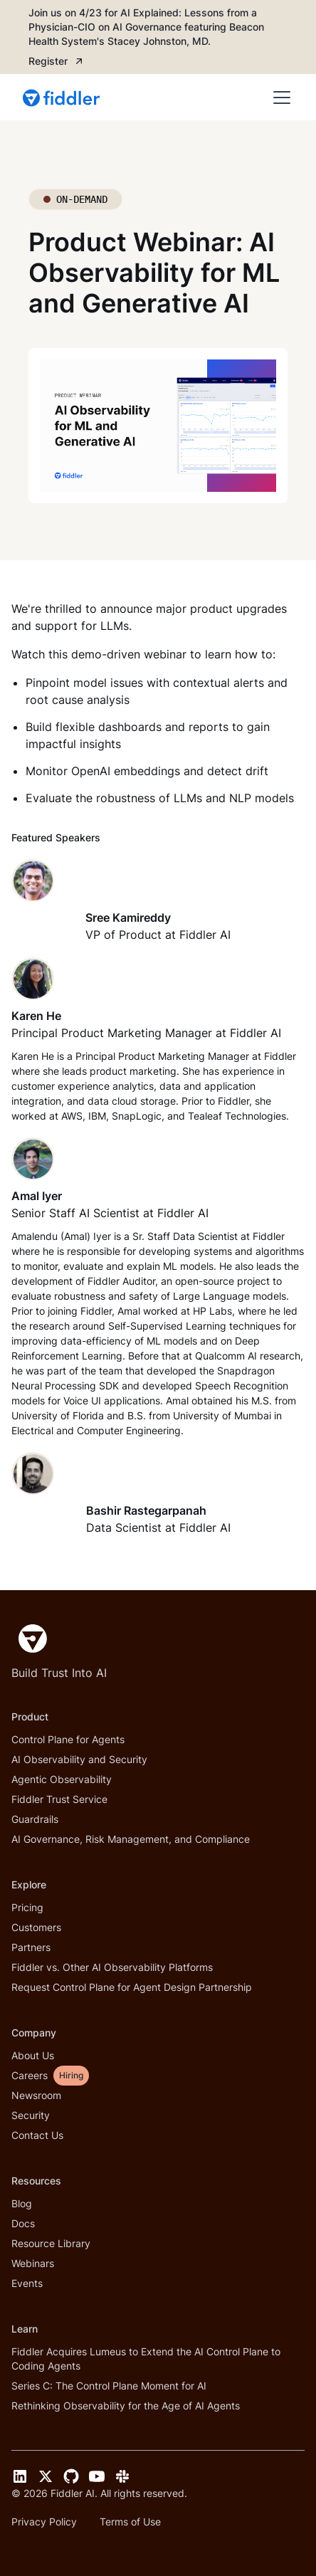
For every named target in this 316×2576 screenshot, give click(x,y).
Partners (31, 1947)
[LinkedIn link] (19, 2476)
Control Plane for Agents (68, 1739)
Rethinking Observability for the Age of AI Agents (125, 2405)
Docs (23, 2223)
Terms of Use (130, 2521)
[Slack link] (122, 2476)
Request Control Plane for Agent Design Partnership (131, 1987)
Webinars (32, 2263)
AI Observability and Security (79, 1759)
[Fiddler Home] (29, 1638)
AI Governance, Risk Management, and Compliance (130, 1839)
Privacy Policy (44, 2521)
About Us (32, 2055)
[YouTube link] (96, 2476)
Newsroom (36, 2095)
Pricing (27, 1907)
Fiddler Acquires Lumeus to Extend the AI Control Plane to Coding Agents (145, 2358)
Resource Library (50, 2243)
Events (27, 2283)
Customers (36, 1927)
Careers (29, 2075)
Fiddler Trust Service (59, 1799)
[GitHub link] (71, 2476)
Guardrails (34, 1819)
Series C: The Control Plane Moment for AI (108, 2386)
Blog (21, 2203)
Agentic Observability (61, 1779)
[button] (279, 97)
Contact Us (37, 2135)
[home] (62, 97)
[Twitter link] (45, 2476)
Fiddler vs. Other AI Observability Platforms (112, 1967)
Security (30, 2115)
